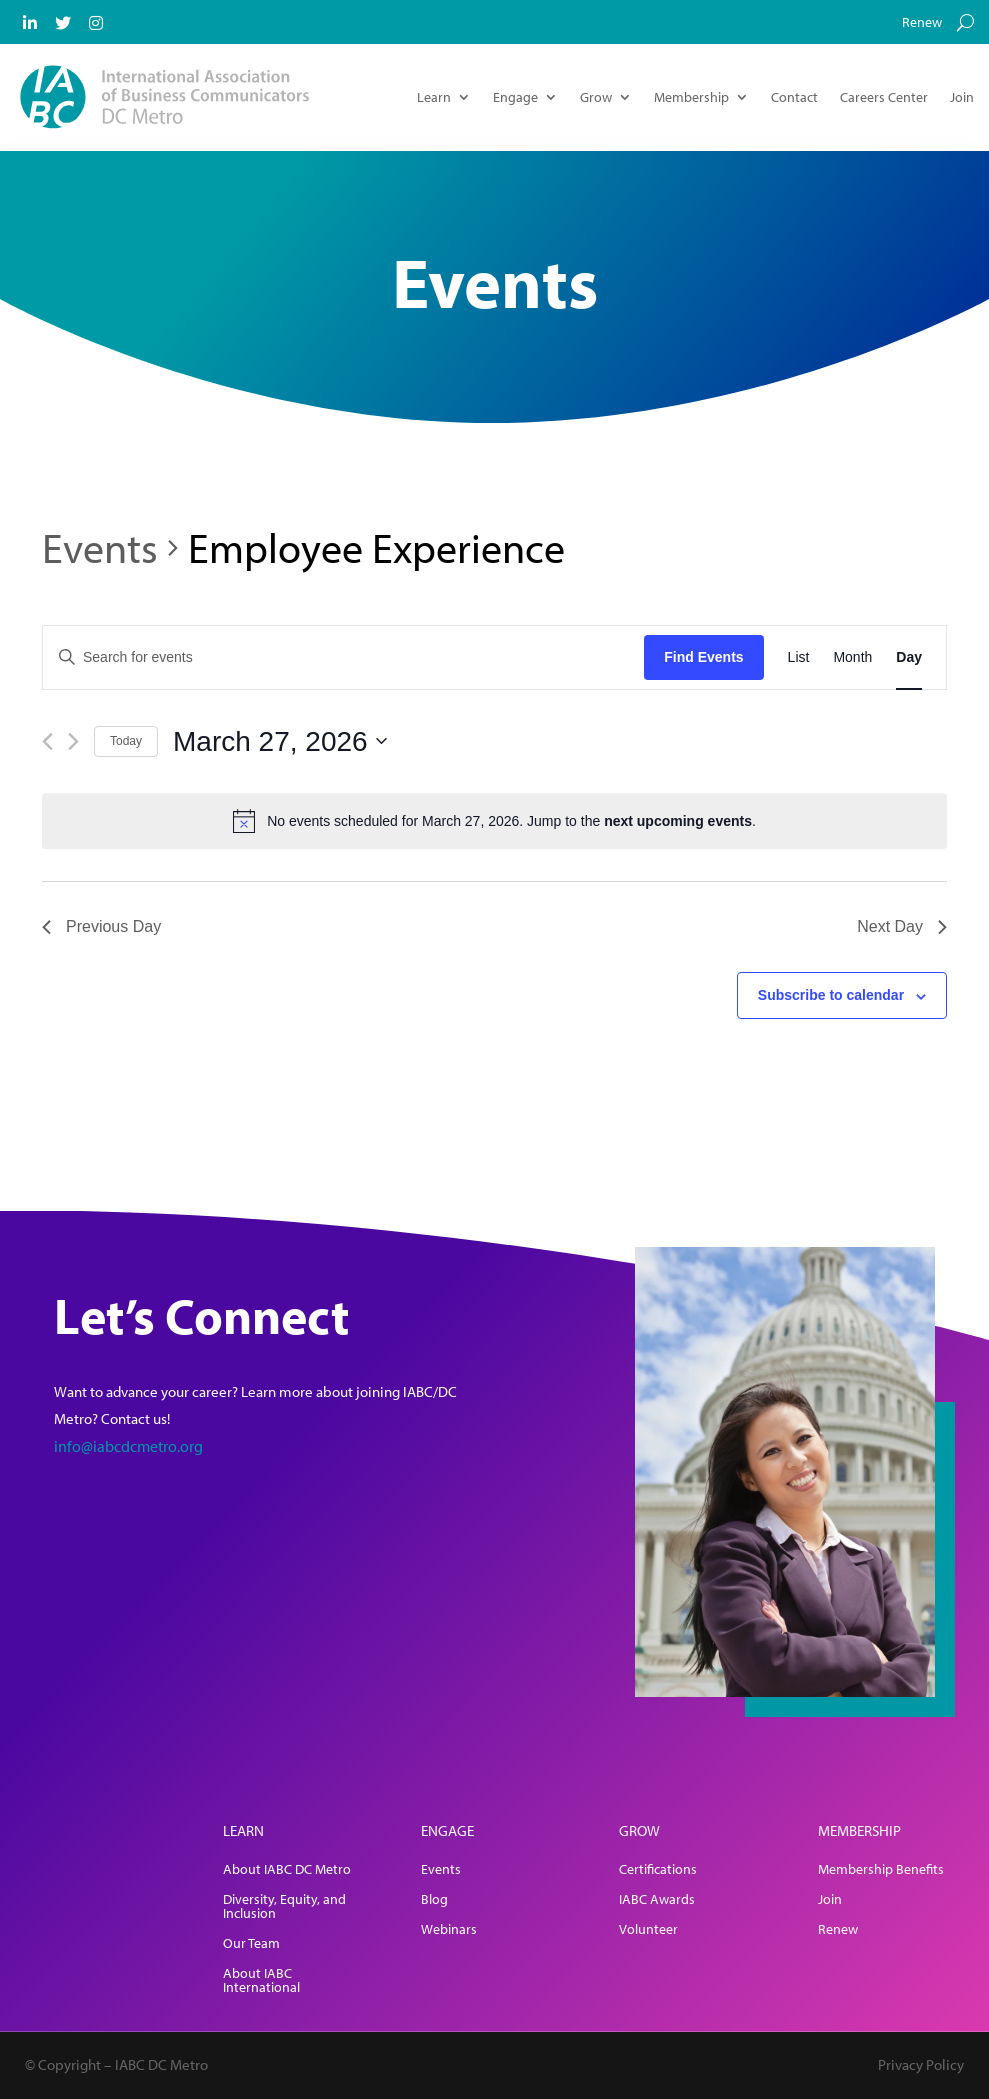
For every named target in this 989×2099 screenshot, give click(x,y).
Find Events (703, 657)
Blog (434, 1900)
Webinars (449, 1930)
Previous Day (101, 926)
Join (962, 97)
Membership (691, 97)
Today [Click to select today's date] (126, 741)
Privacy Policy (921, 2064)
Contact (794, 97)
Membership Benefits (881, 1870)
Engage (515, 97)
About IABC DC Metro (287, 1870)
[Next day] (73, 741)
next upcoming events (678, 821)
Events (100, 547)
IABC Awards (657, 1900)
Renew (922, 23)
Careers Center (884, 97)
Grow (596, 97)
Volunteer (648, 1930)
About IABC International (261, 1981)
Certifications (658, 1870)
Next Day (902, 926)
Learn (434, 97)
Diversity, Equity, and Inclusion (284, 1907)
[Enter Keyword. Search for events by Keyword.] (343, 657)
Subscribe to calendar (831, 995)
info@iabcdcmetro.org (128, 1446)
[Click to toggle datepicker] (280, 742)
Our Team (251, 1944)
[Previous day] (47, 741)
